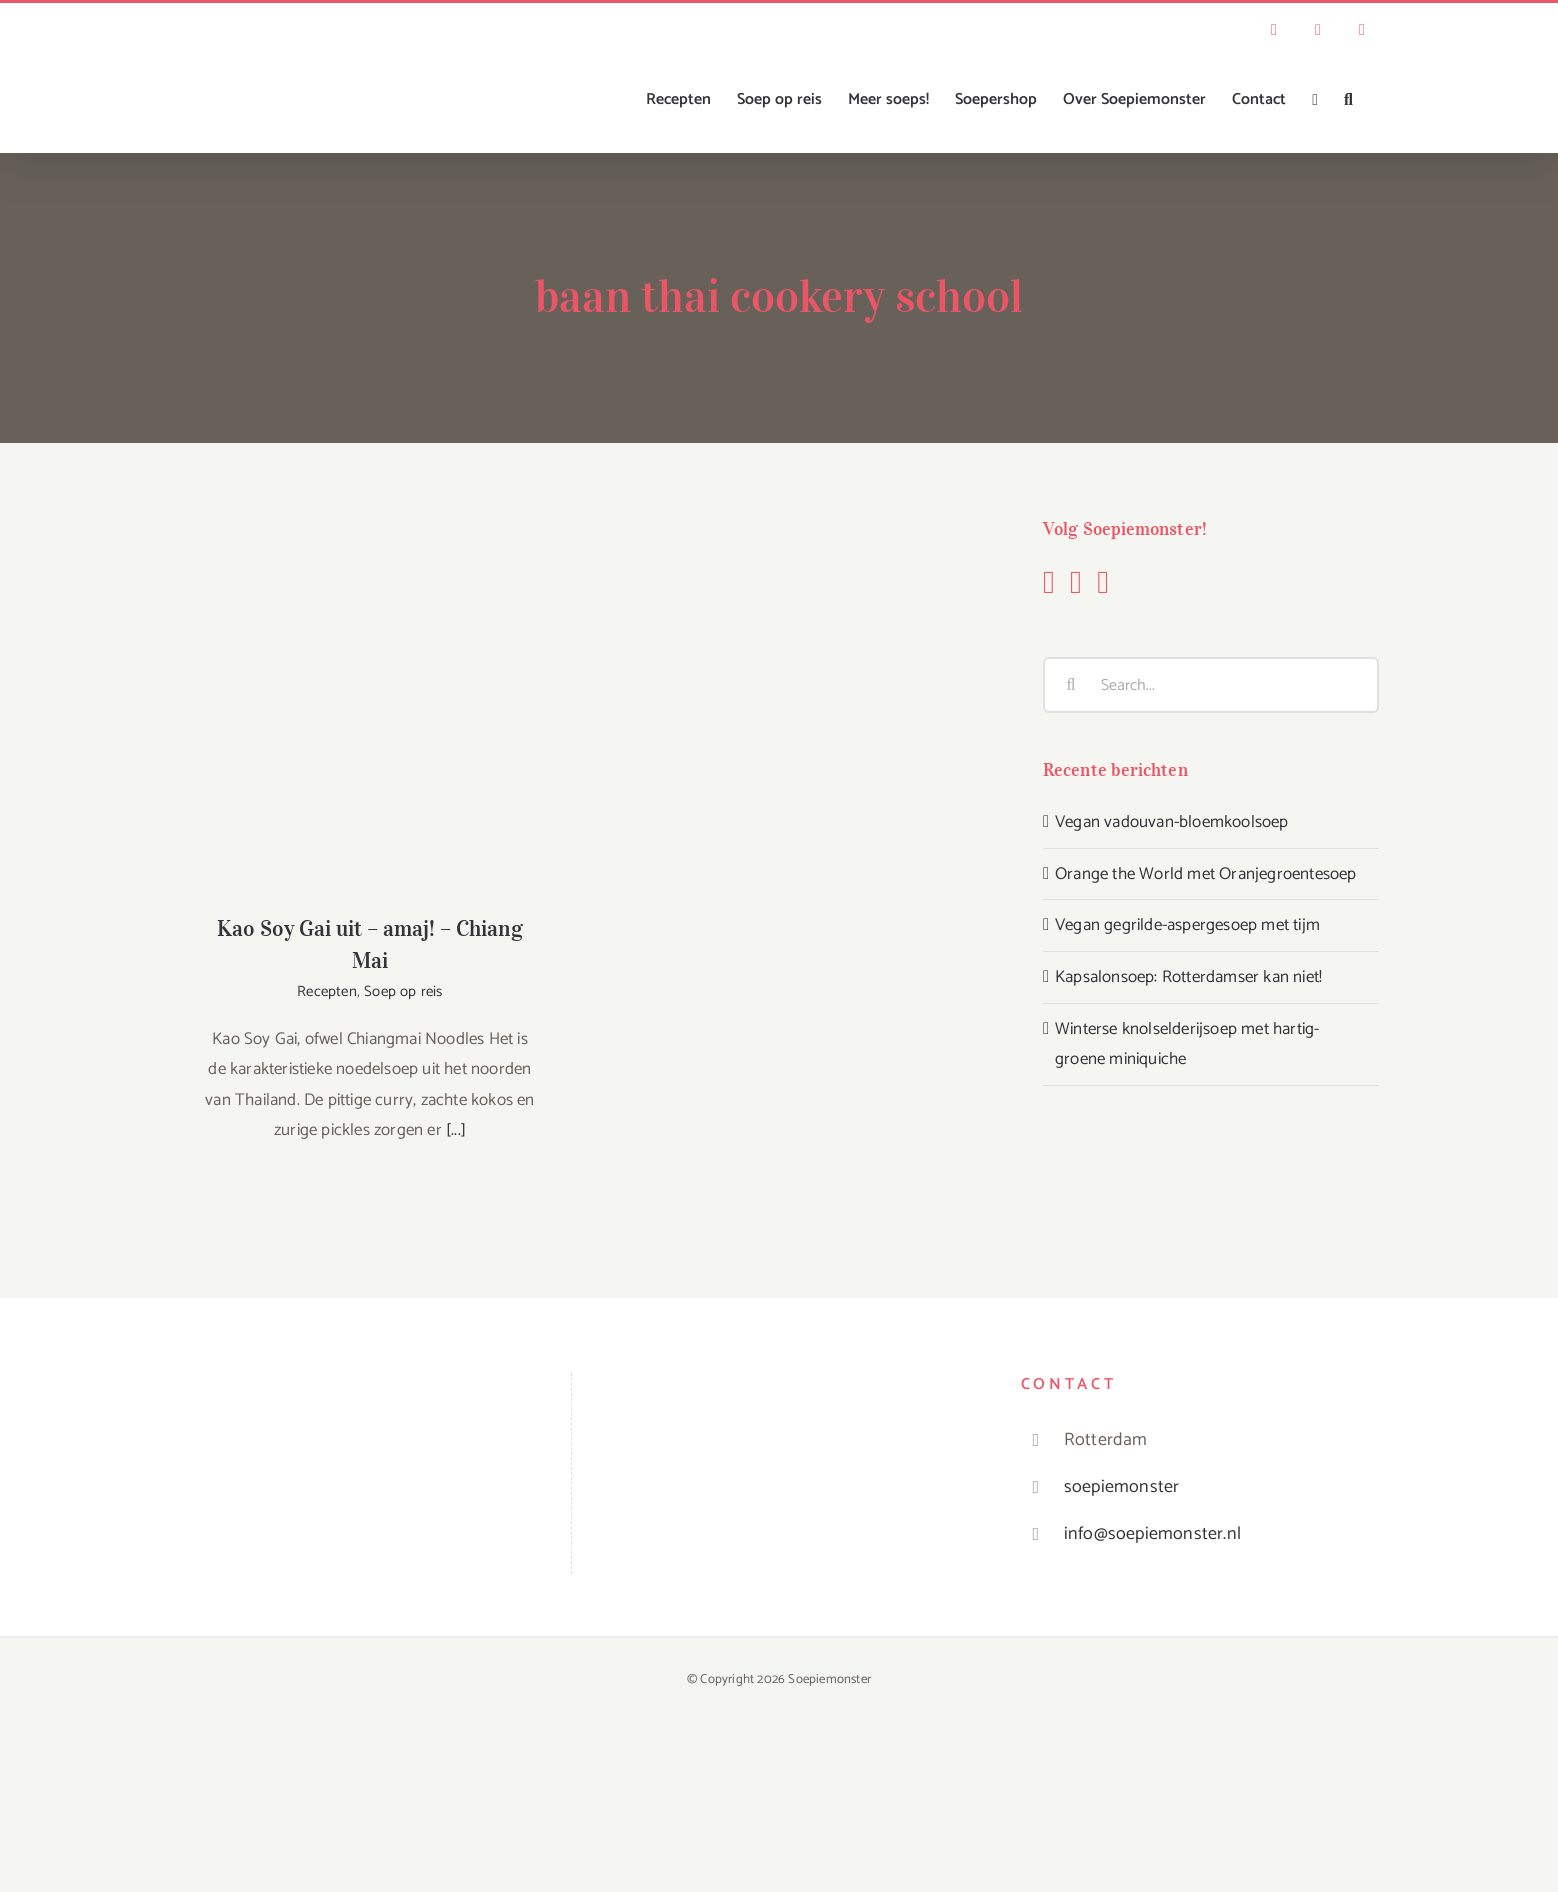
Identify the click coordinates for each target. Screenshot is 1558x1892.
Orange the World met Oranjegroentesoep (1206, 874)
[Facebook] (1049, 582)
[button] (1348, 100)
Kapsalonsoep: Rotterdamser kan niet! (1188, 977)
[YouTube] (1103, 582)
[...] (456, 1130)
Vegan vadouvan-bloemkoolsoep (1172, 822)
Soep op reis (403, 991)
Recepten (327, 991)
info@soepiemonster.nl (1152, 1534)
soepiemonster (1122, 1487)
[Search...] (1211, 685)
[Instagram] (1076, 582)
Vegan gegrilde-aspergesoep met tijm (1187, 925)
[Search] (1071, 685)
